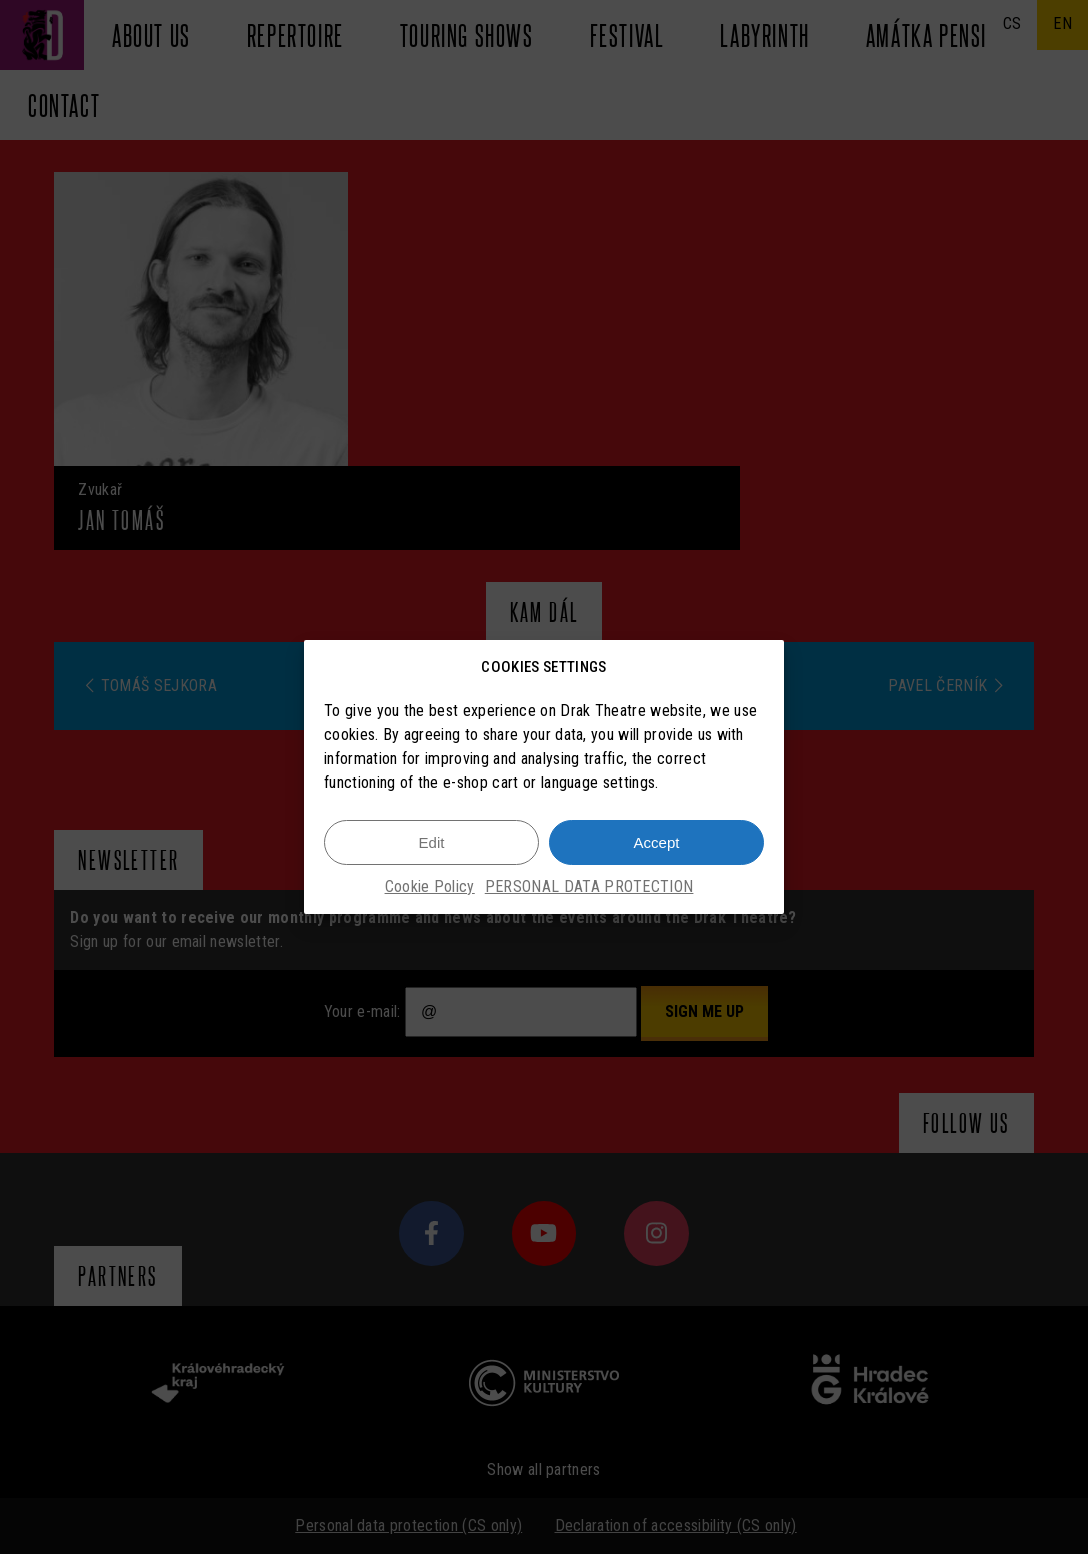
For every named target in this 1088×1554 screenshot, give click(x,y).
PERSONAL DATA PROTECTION (589, 886)
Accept (657, 842)
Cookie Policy (430, 886)
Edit (432, 842)
